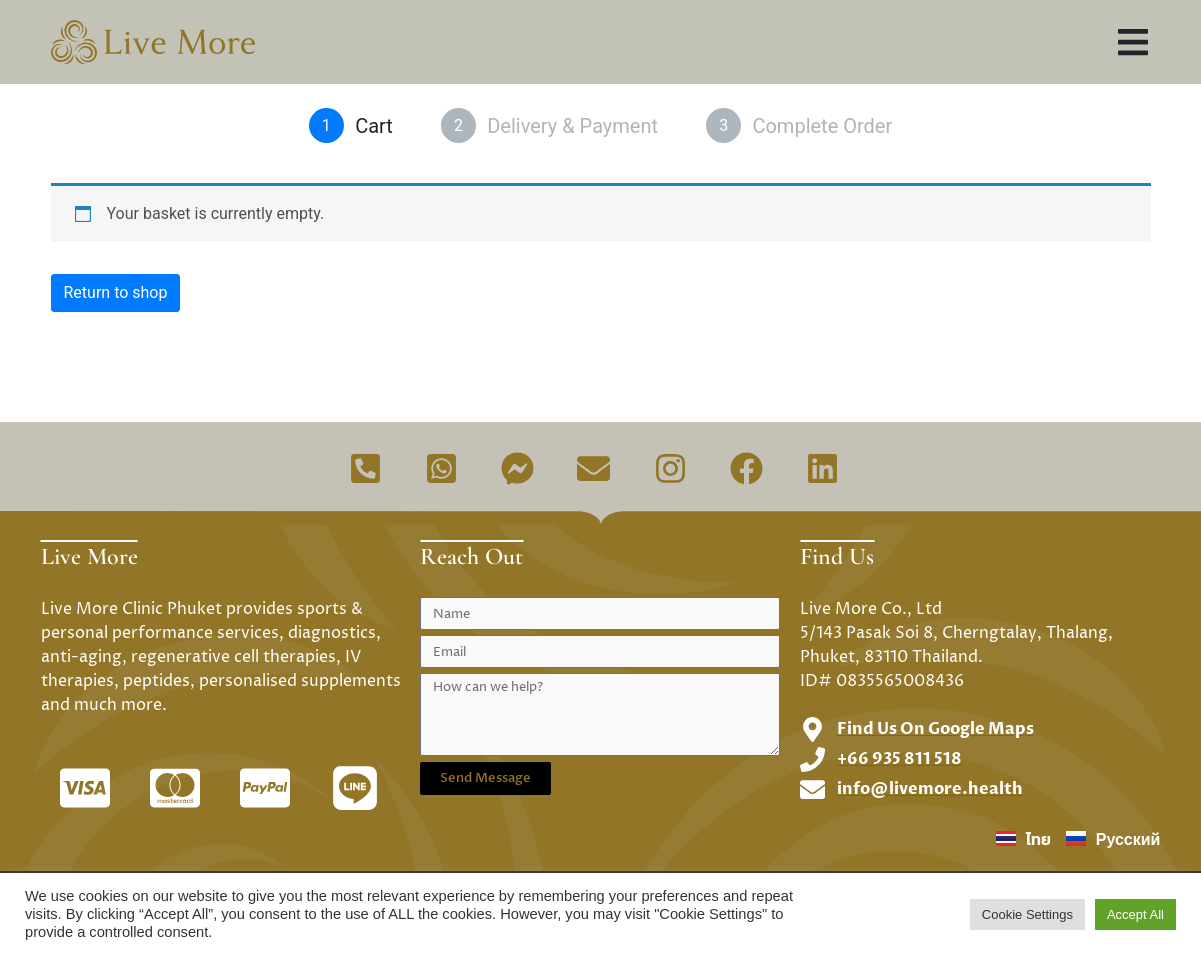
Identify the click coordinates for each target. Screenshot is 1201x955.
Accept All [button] (1135, 914)
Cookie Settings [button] (1027, 914)
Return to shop (116, 292)
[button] (1133, 42)
